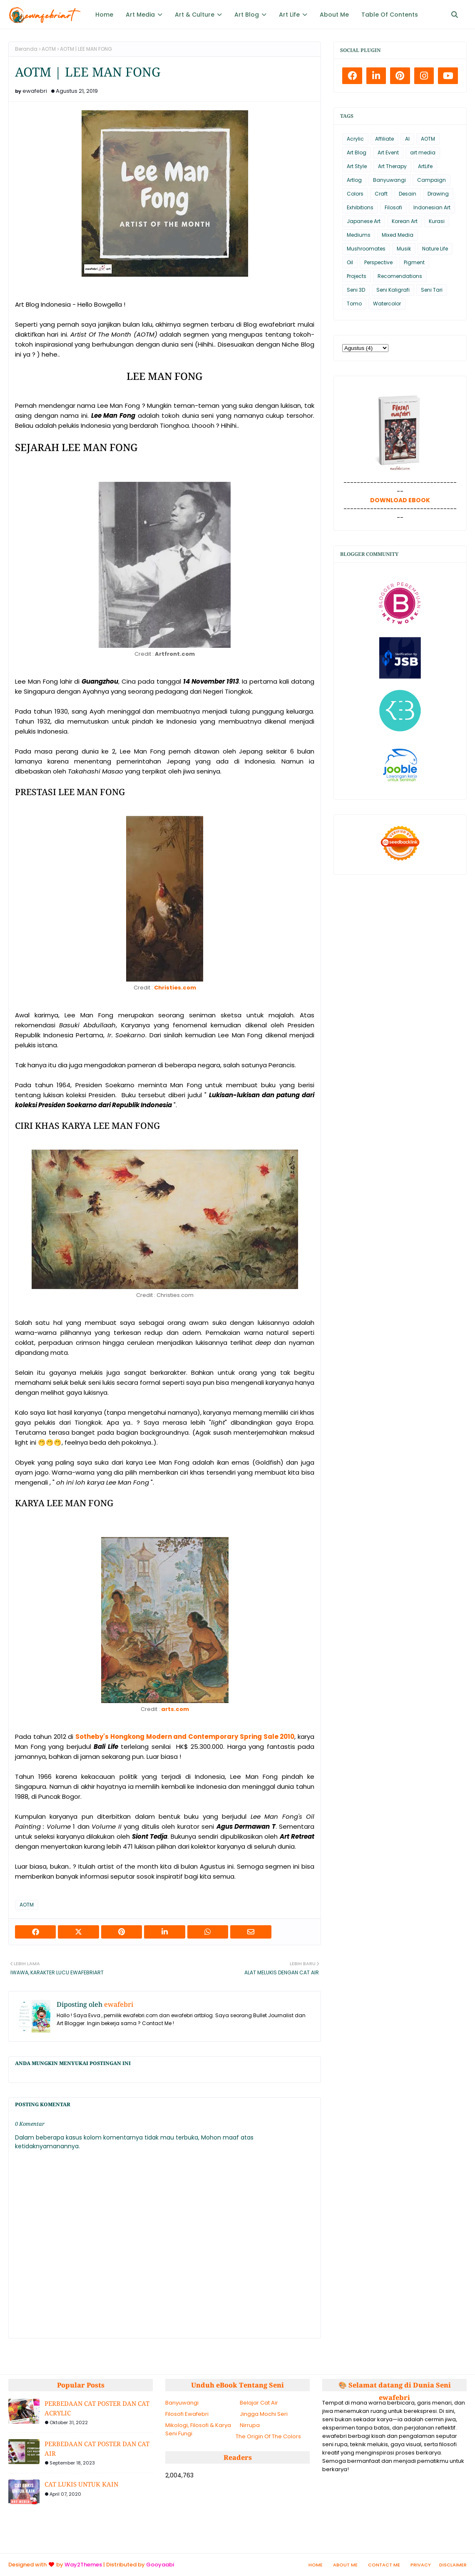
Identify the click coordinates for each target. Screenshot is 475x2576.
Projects (356, 276)
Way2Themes (83, 2565)
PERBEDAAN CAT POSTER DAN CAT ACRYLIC (97, 2408)
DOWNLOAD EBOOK (400, 500)
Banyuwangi (389, 179)
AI (407, 138)
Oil (350, 262)
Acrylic (355, 138)
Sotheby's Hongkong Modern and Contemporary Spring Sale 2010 (184, 1736)
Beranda (26, 48)
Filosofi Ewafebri (187, 2414)
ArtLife (425, 166)
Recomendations (400, 276)
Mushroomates (366, 248)
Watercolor (387, 303)
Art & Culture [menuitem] (194, 14)
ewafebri (34, 91)
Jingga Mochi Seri (264, 2414)
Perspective (378, 262)
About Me (345, 2564)
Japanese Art (363, 221)
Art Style (357, 166)
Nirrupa (250, 2425)
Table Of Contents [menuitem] (389, 14)
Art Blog (356, 152)
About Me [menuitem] (334, 14)
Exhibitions (360, 207)
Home (315, 2564)
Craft (381, 193)
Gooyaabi (160, 2565)
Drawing (438, 193)
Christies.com (175, 988)
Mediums (359, 234)
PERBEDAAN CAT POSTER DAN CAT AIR (97, 2448)
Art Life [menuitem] (289, 14)
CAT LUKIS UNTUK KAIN (81, 2484)
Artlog (354, 179)
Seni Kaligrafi (393, 289)
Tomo (354, 303)
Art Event (388, 152)
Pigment (414, 262)
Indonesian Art (431, 207)
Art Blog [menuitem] (246, 14)
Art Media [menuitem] (140, 14)
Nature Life (435, 248)
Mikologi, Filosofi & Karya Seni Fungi (198, 2429)
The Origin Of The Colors (268, 2436)
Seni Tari (432, 289)
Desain (407, 193)
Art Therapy (392, 166)
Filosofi (393, 207)
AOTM (49, 48)
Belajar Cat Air (259, 2403)
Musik (404, 248)
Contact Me (384, 2564)
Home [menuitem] (104, 14)
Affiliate (384, 138)
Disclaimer (453, 2564)
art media (422, 152)
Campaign (431, 179)
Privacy (420, 2564)
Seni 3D (356, 289)
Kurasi (437, 221)
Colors (355, 193)
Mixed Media (397, 234)
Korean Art (405, 221)
